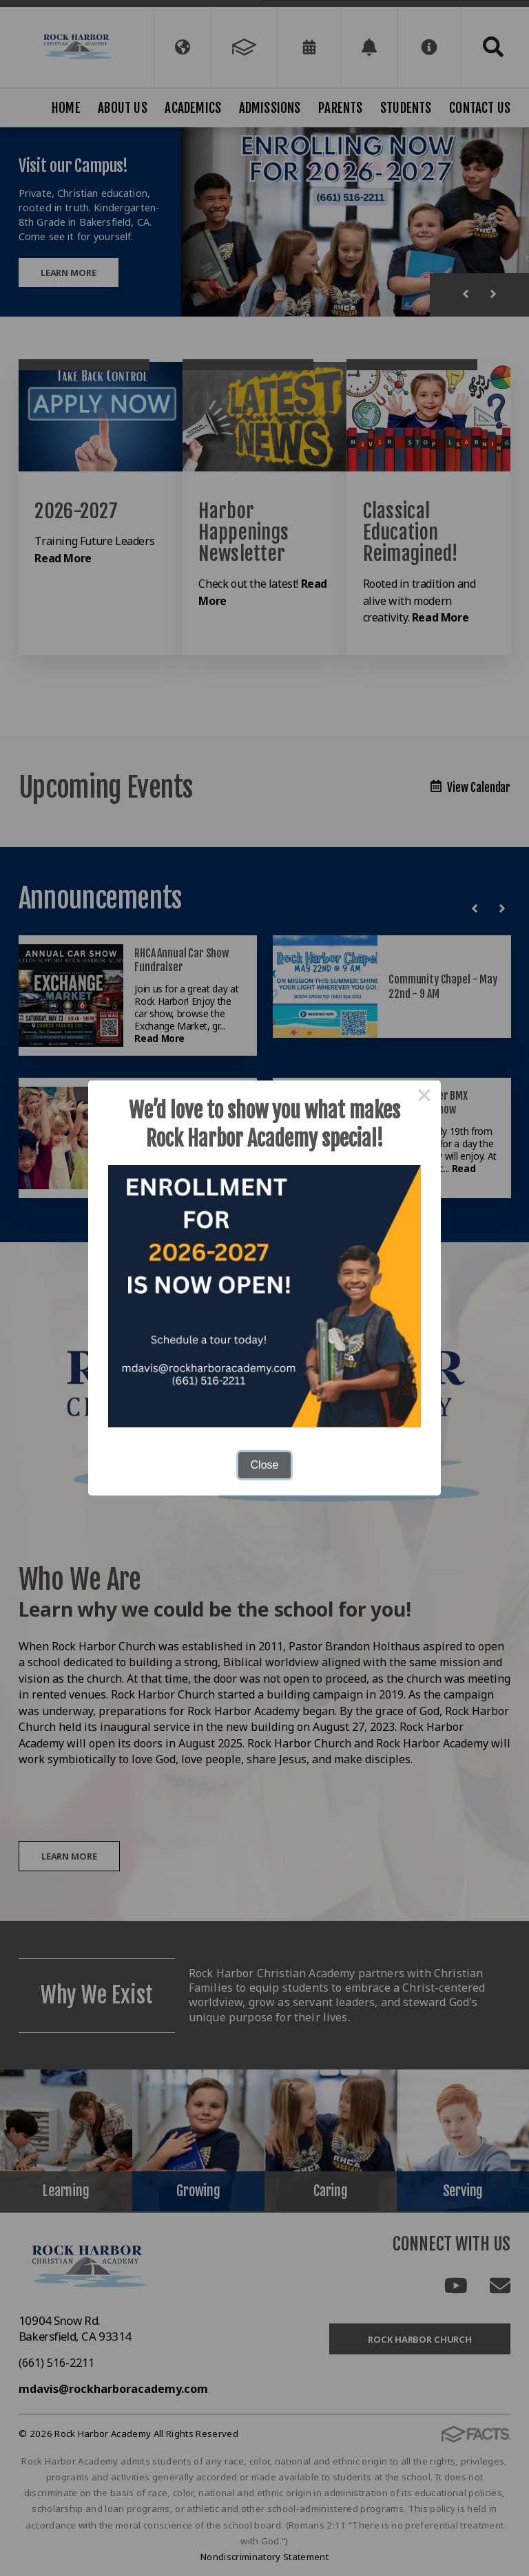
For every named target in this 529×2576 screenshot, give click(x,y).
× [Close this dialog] (424, 1097)
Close (265, 1465)
